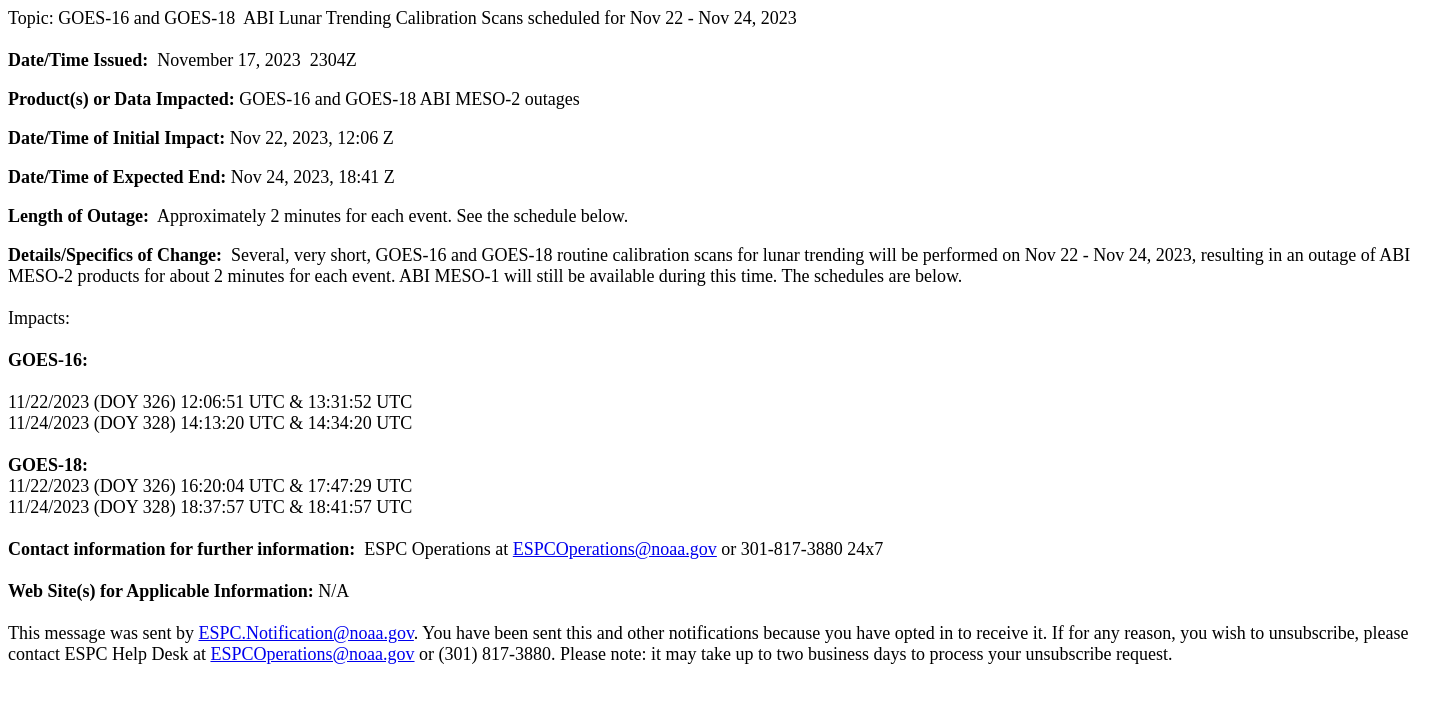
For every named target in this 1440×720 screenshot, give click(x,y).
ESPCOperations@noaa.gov (615, 549)
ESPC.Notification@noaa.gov (305, 633)
